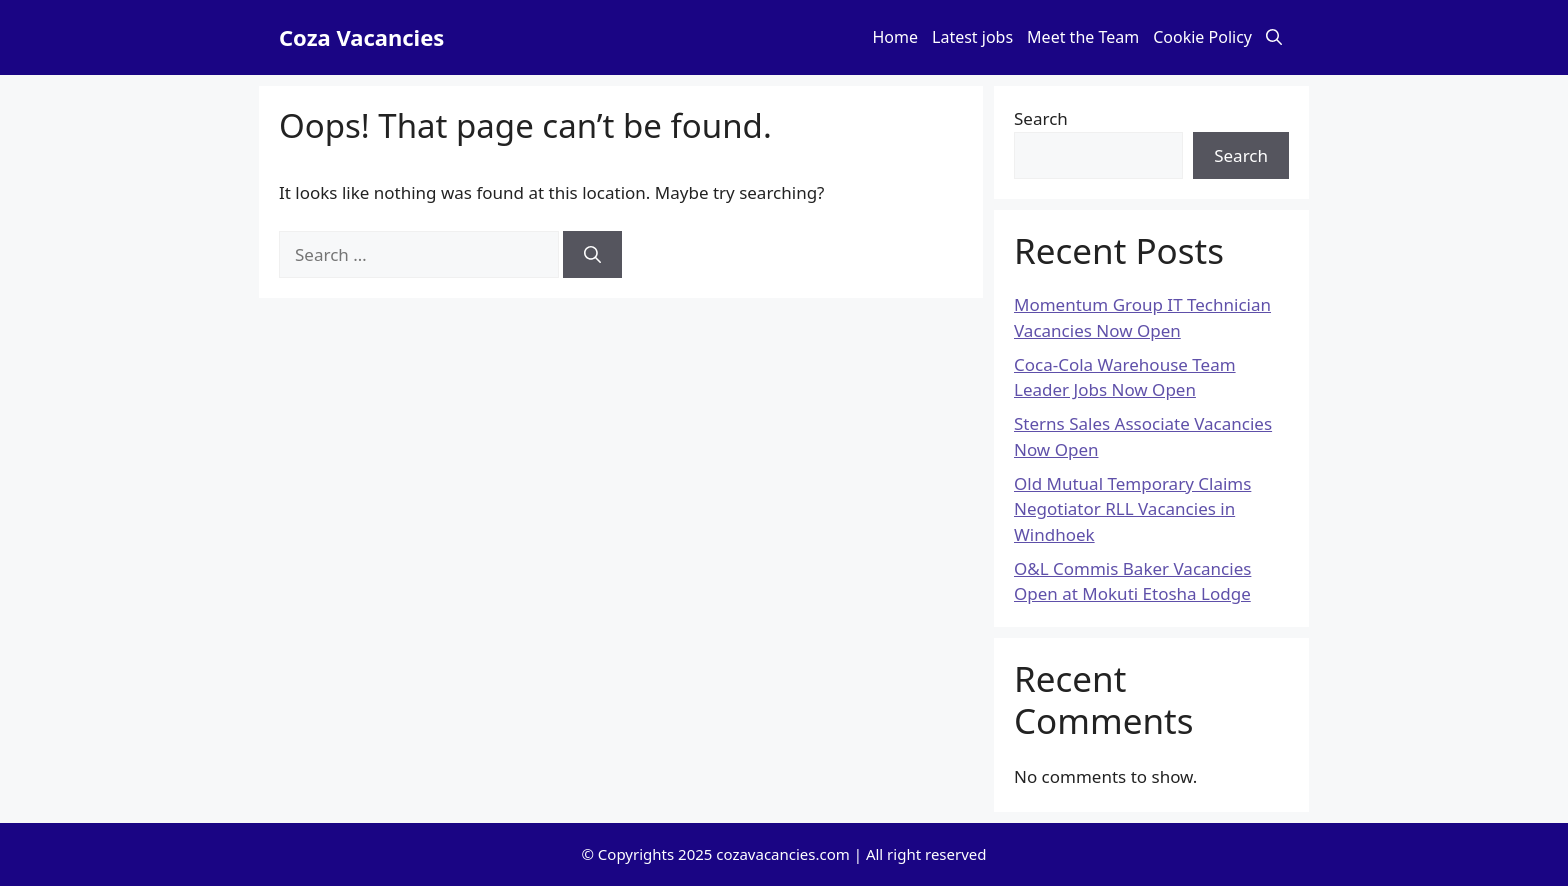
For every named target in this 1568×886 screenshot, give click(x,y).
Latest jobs (972, 37)
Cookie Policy (1202, 37)
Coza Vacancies (361, 37)
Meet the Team (1083, 37)
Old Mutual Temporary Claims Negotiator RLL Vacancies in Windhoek (1132, 509)
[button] (1274, 37)
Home (896, 37)
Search (1041, 118)
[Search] (592, 255)
